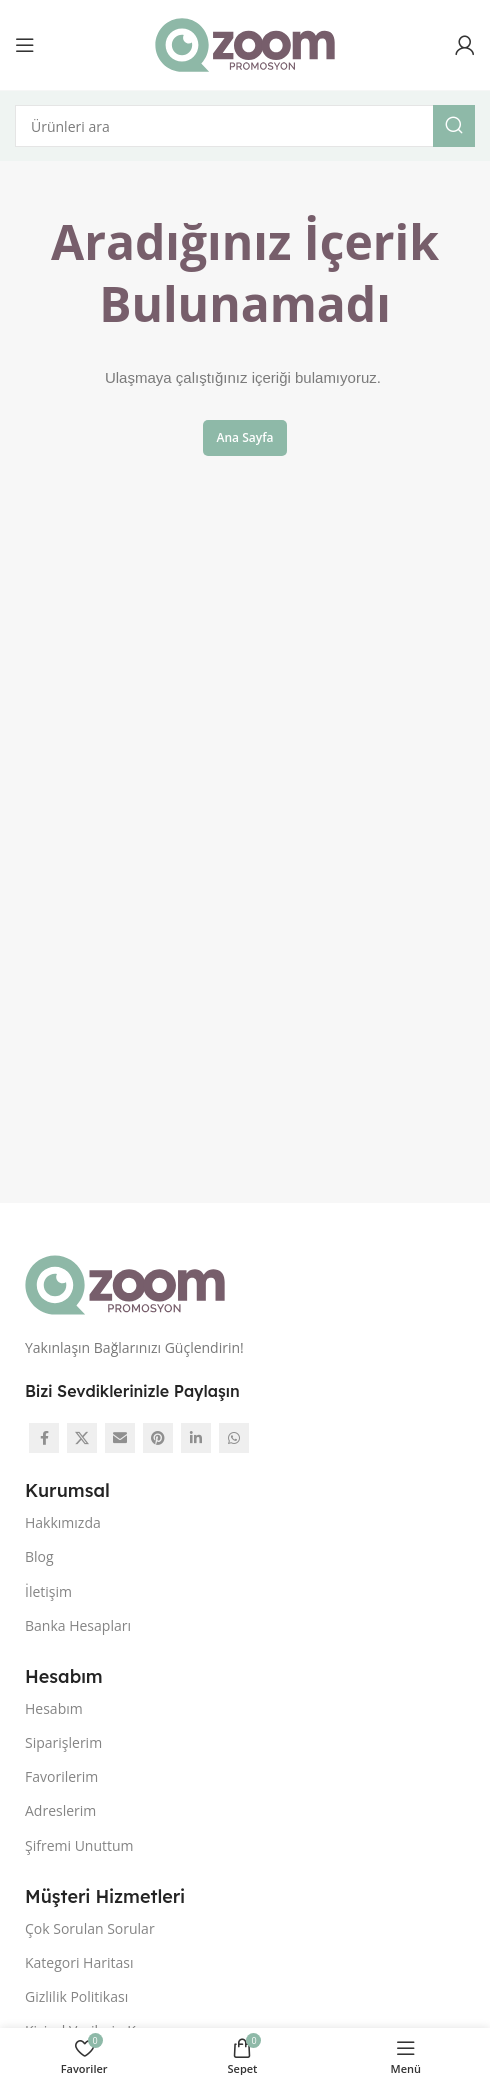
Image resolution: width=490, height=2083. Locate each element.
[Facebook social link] (44, 1438)
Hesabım (54, 1708)
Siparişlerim (63, 1742)
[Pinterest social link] (158, 1438)
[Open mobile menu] (25, 45)
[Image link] (125, 1283)
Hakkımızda (63, 1522)
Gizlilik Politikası (76, 1996)
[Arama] (245, 126)
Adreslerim (60, 1810)
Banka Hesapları (78, 1625)
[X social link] (82, 1438)
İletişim (48, 1591)
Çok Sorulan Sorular (90, 1928)
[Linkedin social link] (196, 1438)
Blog (39, 1556)
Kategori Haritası (79, 1962)
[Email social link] (120, 1438)
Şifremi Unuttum (79, 1845)
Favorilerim (61, 1776)
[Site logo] (245, 43)
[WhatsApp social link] (234, 1438)
